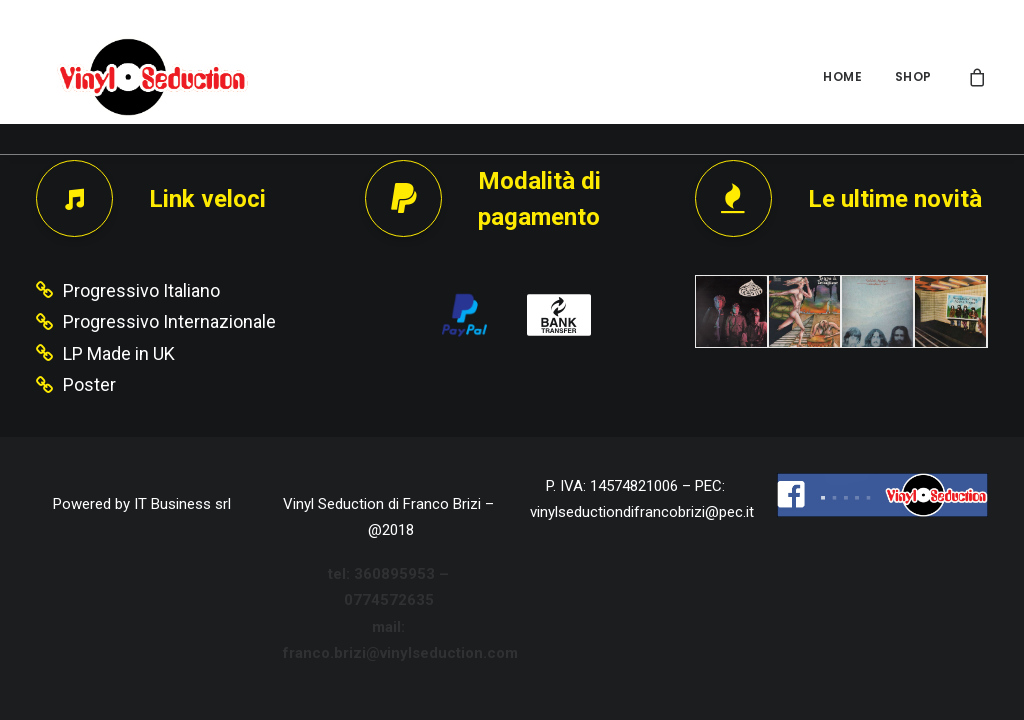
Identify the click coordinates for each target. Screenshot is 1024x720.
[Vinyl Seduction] (137, 77)
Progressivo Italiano (141, 290)
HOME (842, 76)
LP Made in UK (119, 353)
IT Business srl (182, 504)
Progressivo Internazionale (169, 321)
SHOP (913, 76)
